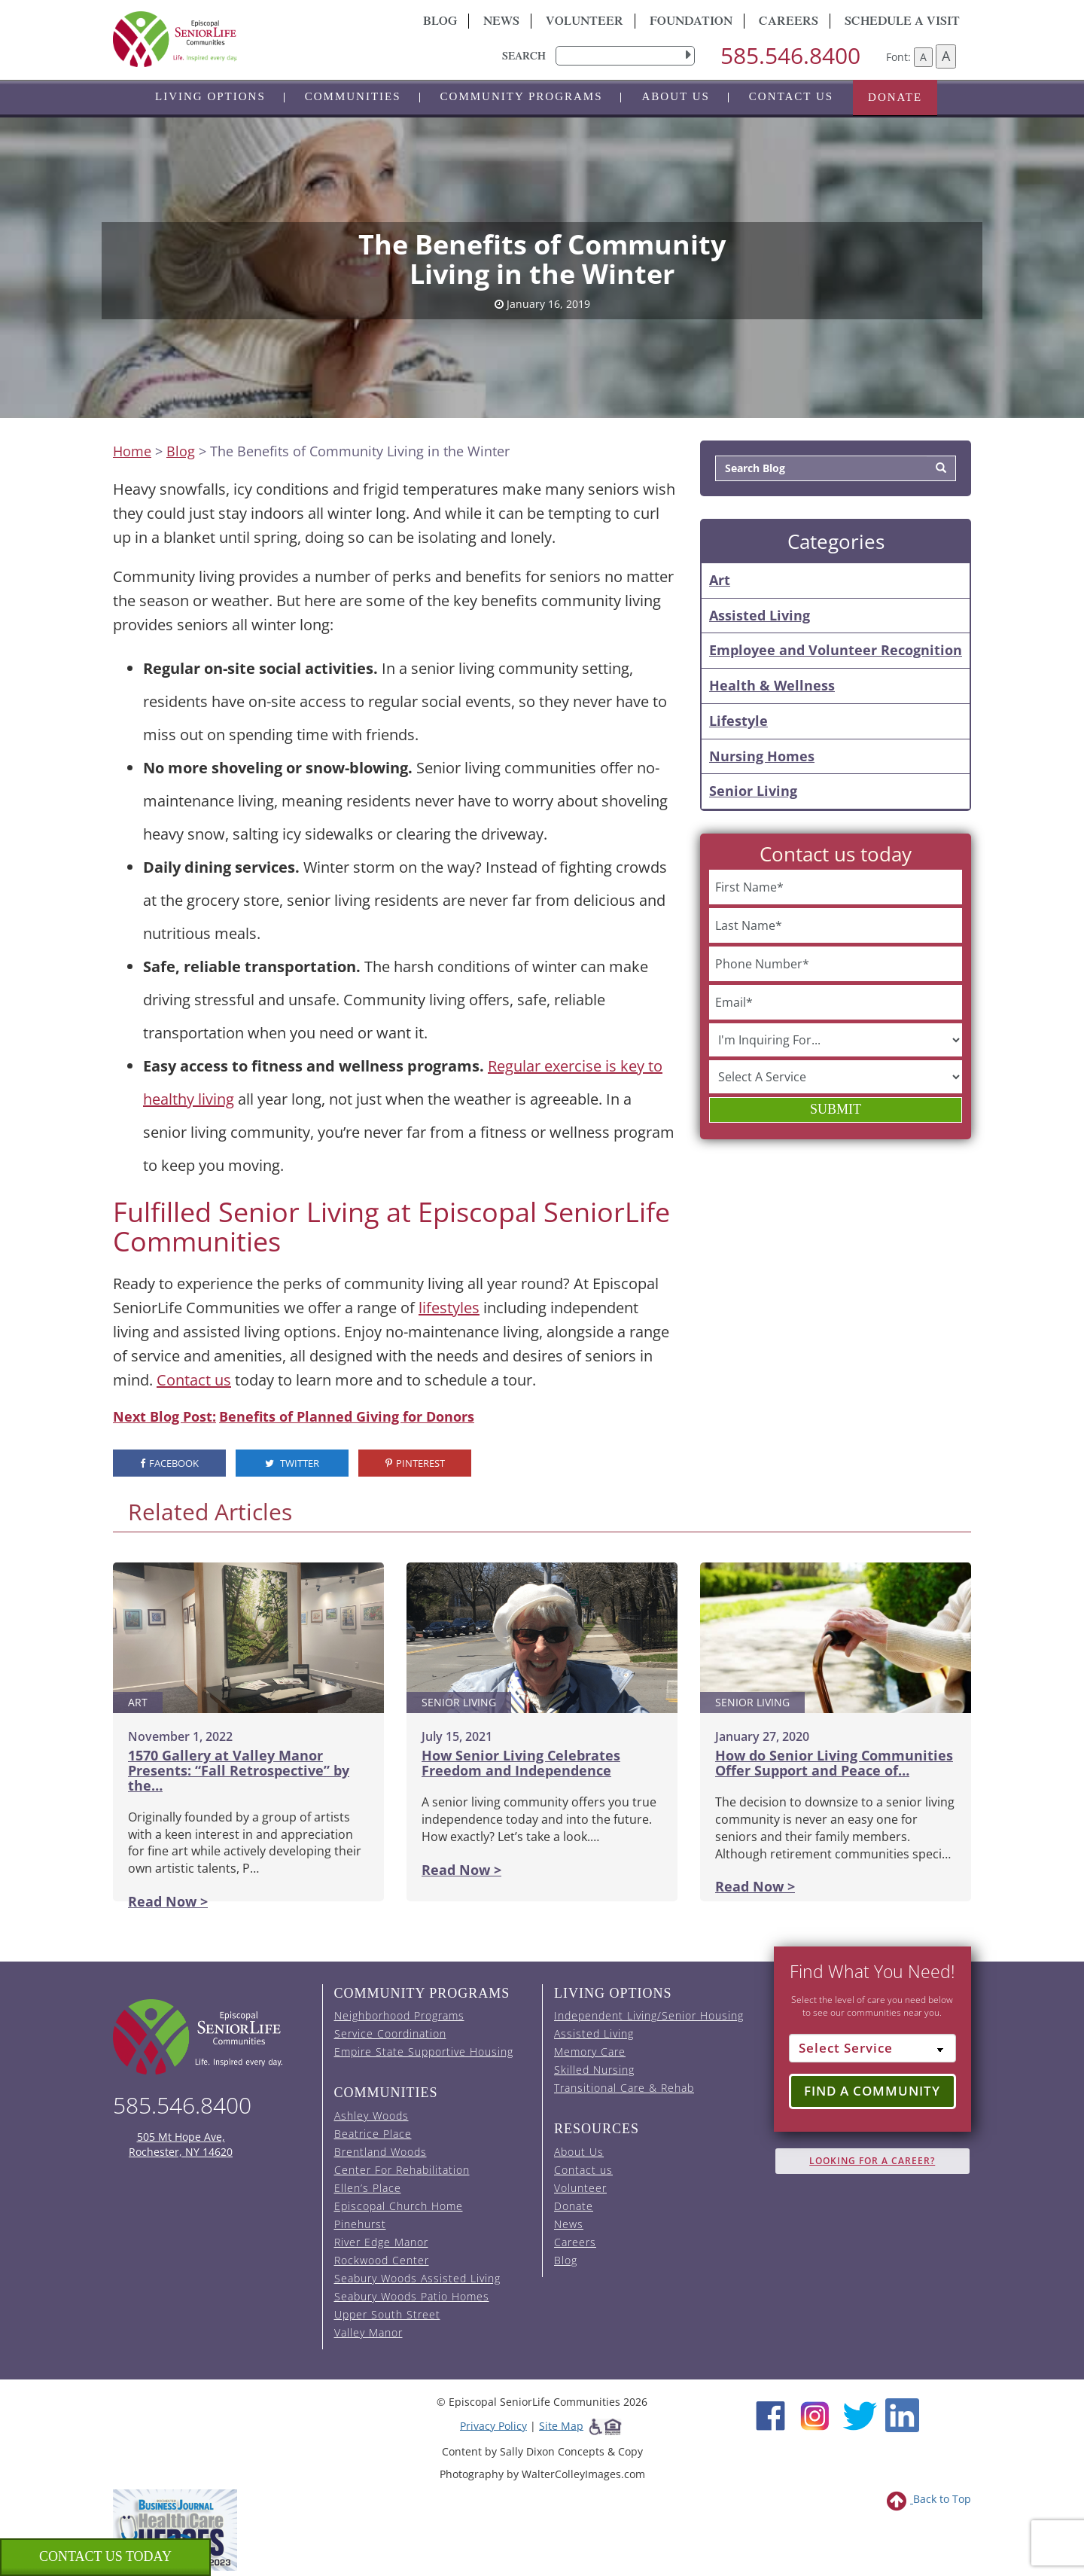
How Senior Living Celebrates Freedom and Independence (521, 1762)
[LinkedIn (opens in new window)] (902, 2414)
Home (132, 451)
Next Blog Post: (164, 1416)
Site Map (561, 2425)
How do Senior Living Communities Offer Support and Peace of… (834, 1762)
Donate (895, 97)
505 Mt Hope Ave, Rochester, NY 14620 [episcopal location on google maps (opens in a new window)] (181, 2144)
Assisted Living (759, 615)
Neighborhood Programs (399, 2015)
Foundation (691, 23)
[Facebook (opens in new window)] (770, 2414)
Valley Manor (368, 2332)
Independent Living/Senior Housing (649, 2015)
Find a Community (872, 2090)
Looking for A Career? (872, 2160)
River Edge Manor (381, 2242)
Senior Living (753, 791)
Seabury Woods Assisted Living (417, 2278)
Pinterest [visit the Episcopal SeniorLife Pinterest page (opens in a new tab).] (415, 1463)
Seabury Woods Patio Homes (411, 2296)
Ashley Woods (371, 2115)
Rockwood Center (381, 2260)
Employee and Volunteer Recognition (835, 650)
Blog (440, 23)
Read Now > (168, 1901)
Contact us (791, 96)
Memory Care (590, 2051)
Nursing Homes (762, 756)
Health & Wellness (772, 685)
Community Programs (521, 96)
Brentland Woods (380, 2152)
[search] (625, 56)
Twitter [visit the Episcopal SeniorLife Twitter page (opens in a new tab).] (292, 1463)
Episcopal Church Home (398, 2206)
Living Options (210, 96)
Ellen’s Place (367, 2188)
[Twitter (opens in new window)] (859, 2414)
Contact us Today (105, 2556)
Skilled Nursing (594, 2069)
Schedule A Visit (902, 23)
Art (719, 580)
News (501, 23)
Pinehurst (360, 2224)
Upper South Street (387, 2314)
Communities (353, 96)
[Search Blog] (821, 468)
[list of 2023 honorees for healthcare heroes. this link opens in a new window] (175, 2529)
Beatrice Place (373, 2133)
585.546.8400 (790, 55)
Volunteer (584, 23)
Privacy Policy (493, 2425)
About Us (675, 96)
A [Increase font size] (946, 56)
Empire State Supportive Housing (423, 2051)
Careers (788, 23)
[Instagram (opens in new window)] (815, 2414)
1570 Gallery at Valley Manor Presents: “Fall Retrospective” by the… (238, 1770)
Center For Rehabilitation (402, 2170)
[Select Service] (873, 2048)
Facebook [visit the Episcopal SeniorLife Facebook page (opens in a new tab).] (169, 1463)
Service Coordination (390, 2033)
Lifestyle (738, 721)
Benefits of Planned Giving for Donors (346, 1416)
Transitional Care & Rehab (624, 2088)
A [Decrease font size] (923, 57)
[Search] (941, 468)
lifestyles (449, 1307)
